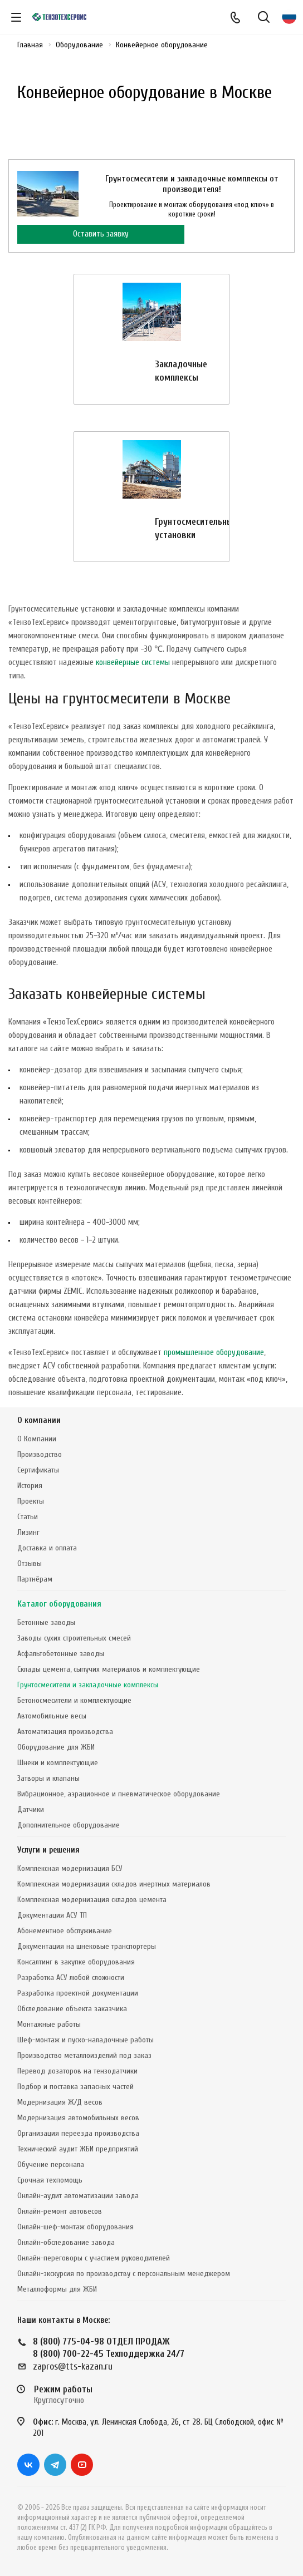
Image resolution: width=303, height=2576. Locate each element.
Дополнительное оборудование (68, 1825)
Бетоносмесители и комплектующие (74, 1700)
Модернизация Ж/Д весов (59, 2102)
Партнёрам (34, 1579)
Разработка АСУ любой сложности (70, 1977)
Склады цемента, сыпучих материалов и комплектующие (108, 1669)
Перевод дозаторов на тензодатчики (77, 2071)
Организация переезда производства (78, 2133)
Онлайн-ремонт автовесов (59, 2211)
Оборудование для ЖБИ (56, 1747)
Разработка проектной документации (77, 1993)
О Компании (36, 1439)
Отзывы (29, 1563)
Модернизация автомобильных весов (78, 2117)
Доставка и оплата (47, 1548)
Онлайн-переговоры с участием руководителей (93, 2258)
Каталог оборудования (59, 1604)
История (29, 1485)
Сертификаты (38, 1470)
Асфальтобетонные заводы (60, 1653)
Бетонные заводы (46, 1622)
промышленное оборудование (214, 1352)
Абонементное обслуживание (64, 1930)
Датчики (30, 1809)
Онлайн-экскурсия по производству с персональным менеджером (123, 2273)
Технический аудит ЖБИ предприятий (77, 2149)
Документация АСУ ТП (52, 1915)
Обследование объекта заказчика (72, 2008)
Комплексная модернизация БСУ (70, 1868)
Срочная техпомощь (49, 2180)
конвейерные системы (133, 662)
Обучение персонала (50, 2164)
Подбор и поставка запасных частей (75, 2086)
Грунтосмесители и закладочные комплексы (87, 1685)
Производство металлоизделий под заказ (84, 2055)
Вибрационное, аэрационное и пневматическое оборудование (118, 1794)
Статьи (27, 1516)
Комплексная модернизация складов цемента (92, 1899)
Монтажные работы (49, 2024)
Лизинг (28, 1532)
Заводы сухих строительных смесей (74, 1638)
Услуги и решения (48, 1850)
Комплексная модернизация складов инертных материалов (114, 1884)
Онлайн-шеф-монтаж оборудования (75, 2227)
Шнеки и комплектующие (57, 1762)
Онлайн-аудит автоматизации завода (78, 2195)
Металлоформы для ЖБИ (57, 2289)
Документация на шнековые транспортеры (86, 1946)
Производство (39, 1454)
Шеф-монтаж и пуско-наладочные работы (85, 2040)
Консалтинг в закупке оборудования (76, 1962)
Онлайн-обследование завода (66, 2242)
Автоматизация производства (65, 1731)
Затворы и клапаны (48, 1778)
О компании (39, 1420)
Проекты (30, 1501)
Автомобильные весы (51, 1716)
